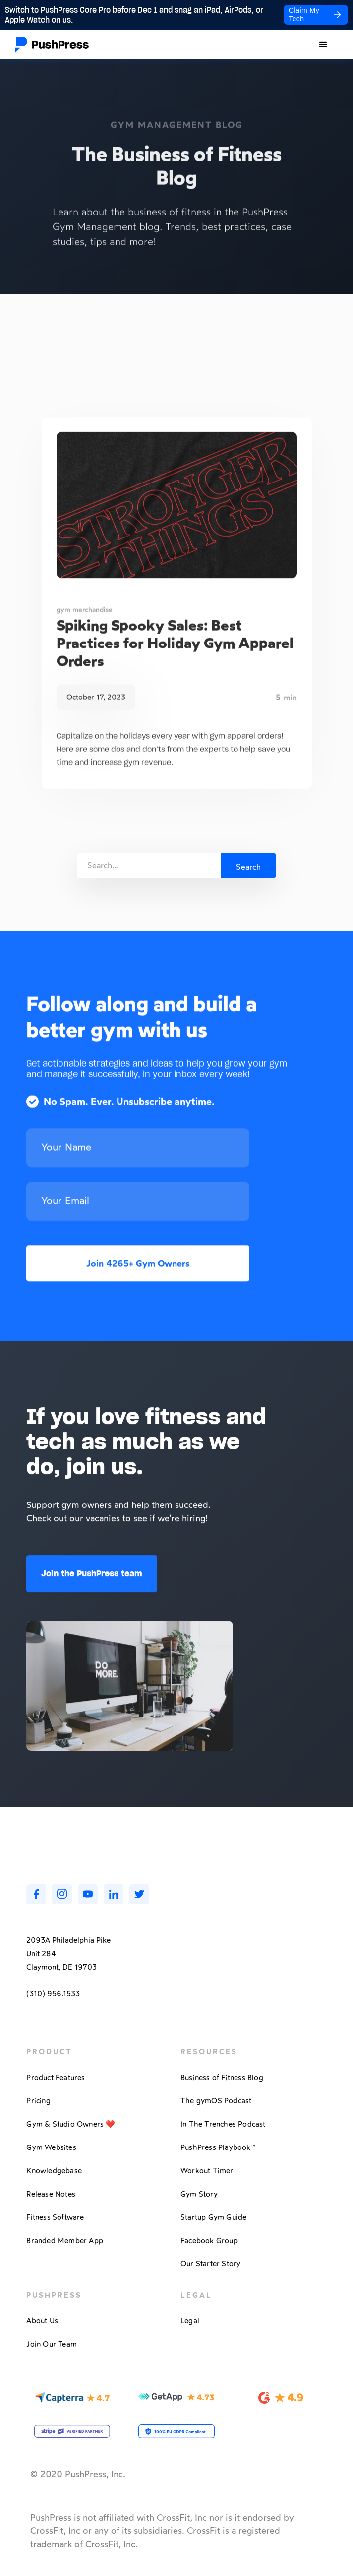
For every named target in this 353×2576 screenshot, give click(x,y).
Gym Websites (51, 2147)
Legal (189, 2320)
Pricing (38, 2100)
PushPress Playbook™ (217, 2147)
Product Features (55, 2077)
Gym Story (199, 2194)
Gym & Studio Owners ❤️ (70, 2124)
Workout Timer (207, 2170)
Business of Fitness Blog (221, 2077)
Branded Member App (64, 2240)
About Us (42, 2320)
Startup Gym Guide (213, 2217)
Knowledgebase (54, 2170)
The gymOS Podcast (215, 2100)
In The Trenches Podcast (223, 2124)
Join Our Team (51, 2344)
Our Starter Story (210, 2263)
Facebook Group (209, 2240)
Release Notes (50, 2194)
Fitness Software (55, 2217)
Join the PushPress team (91, 1578)
